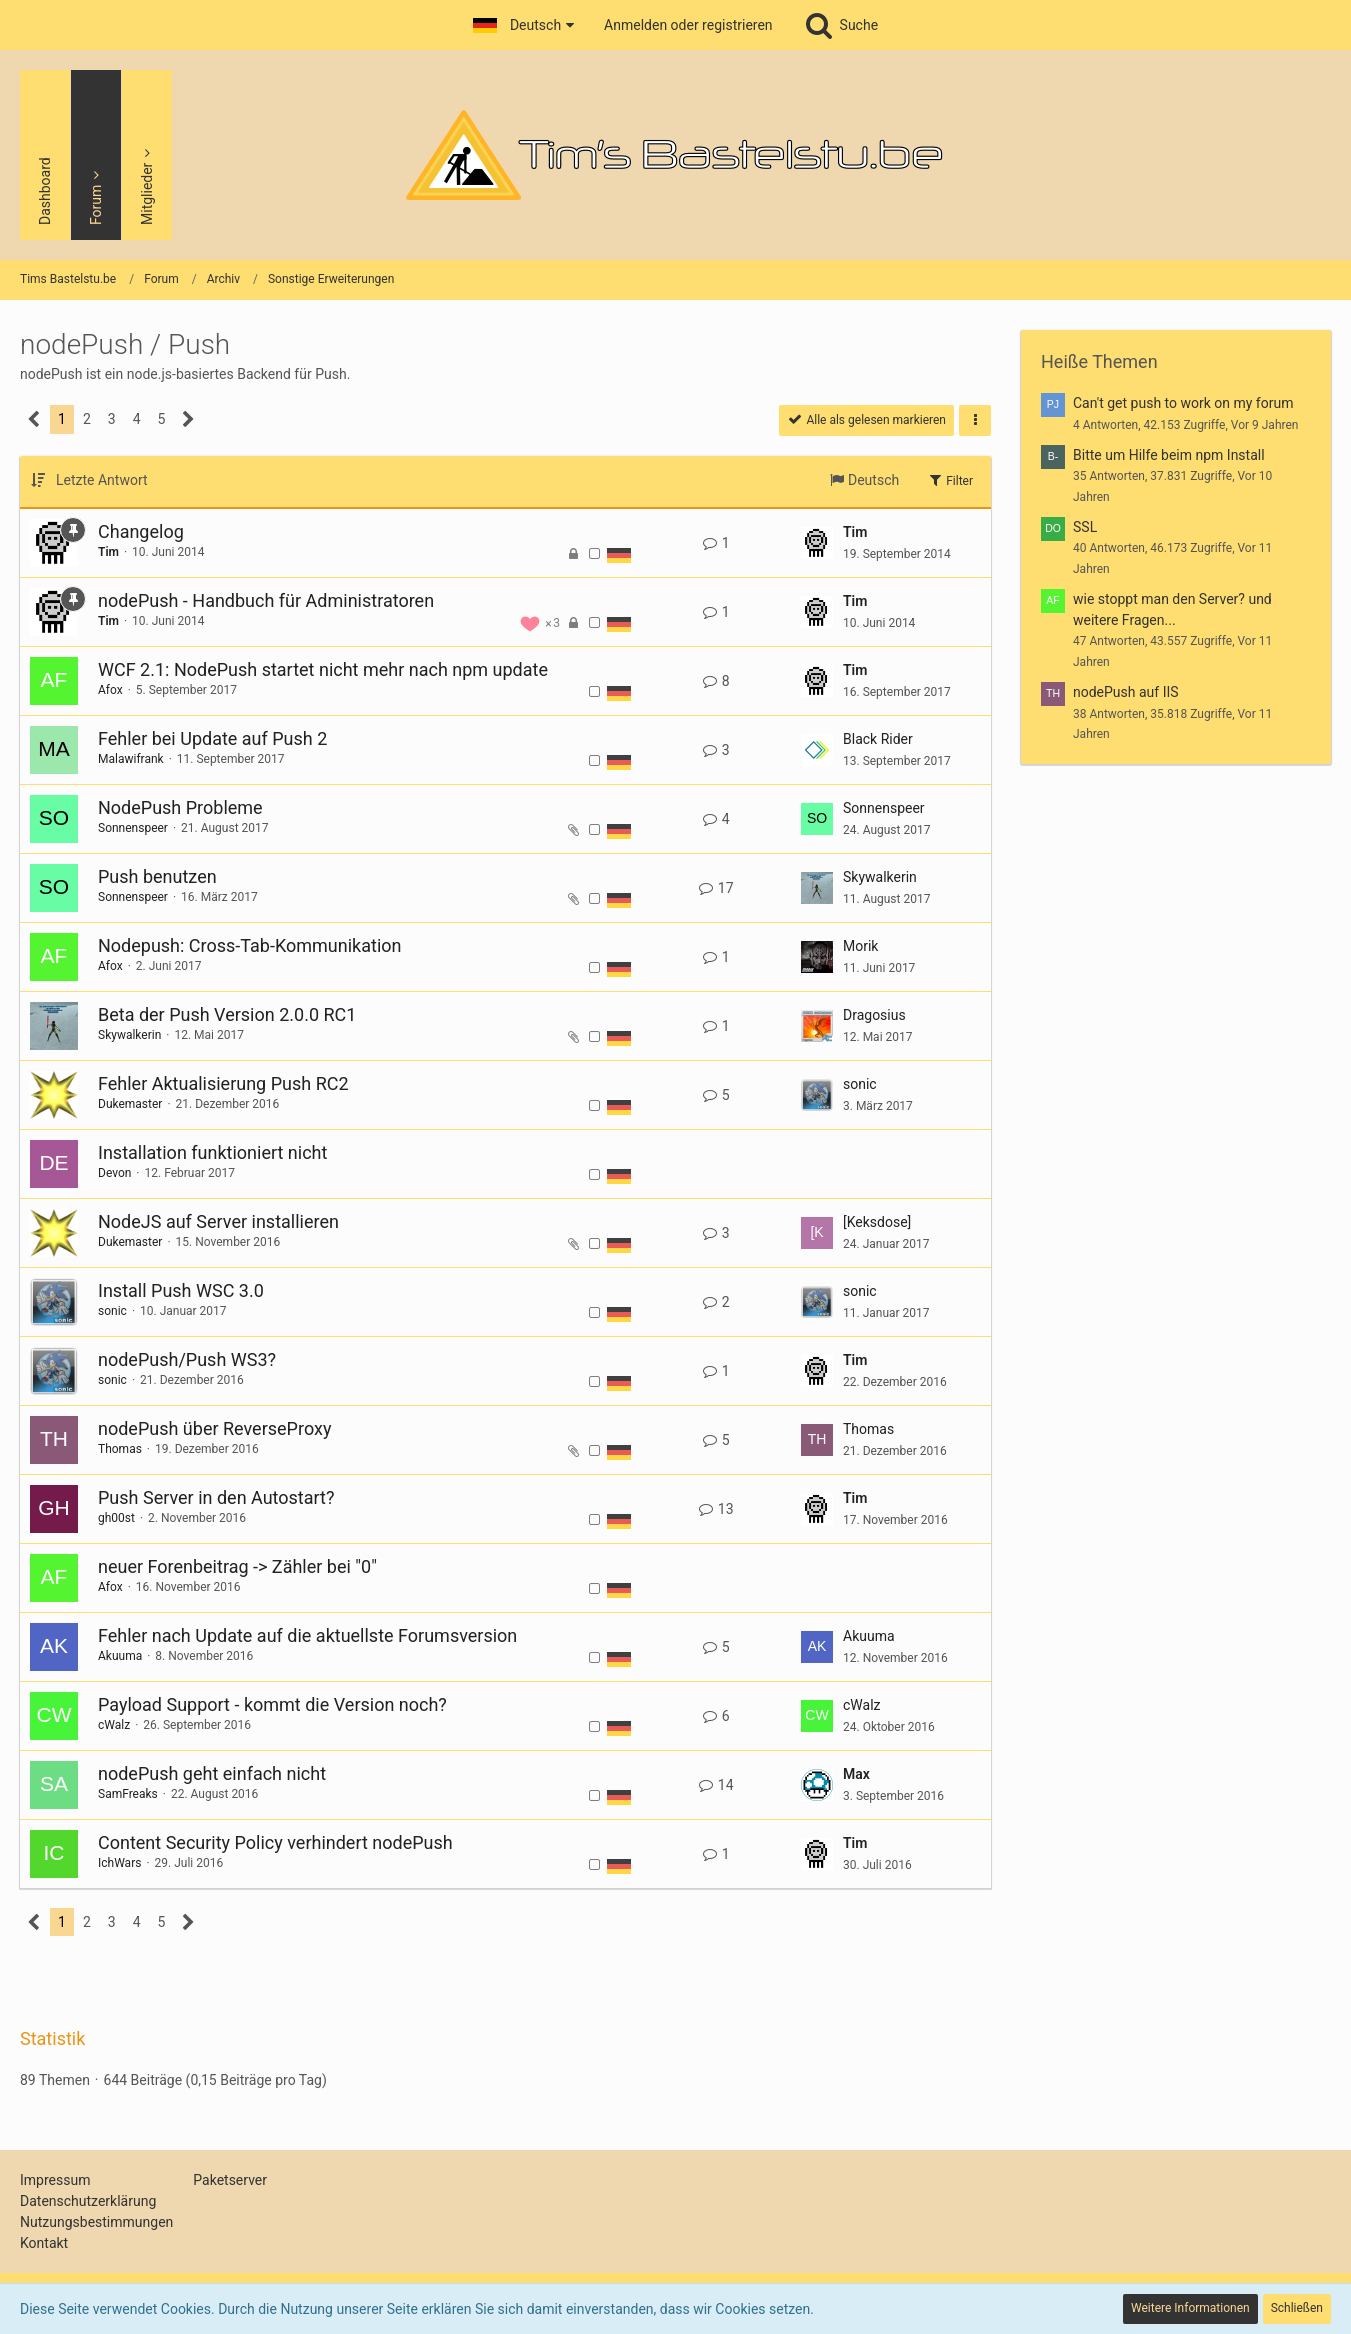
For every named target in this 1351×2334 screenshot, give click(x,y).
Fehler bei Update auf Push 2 (212, 738)
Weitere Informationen (1190, 2308)
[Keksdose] (877, 1222)
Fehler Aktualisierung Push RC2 (223, 1083)
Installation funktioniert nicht (212, 1152)
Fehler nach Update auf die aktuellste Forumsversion (307, 1635)
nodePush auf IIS (1126, 692)
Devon (114, 1173)
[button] (523, 25)
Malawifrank (131, 759)
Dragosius (874, 1015)
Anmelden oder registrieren (688, 25)
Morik (860, 946)
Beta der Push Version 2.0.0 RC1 (227, 1014)
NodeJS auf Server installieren (218, 1221)
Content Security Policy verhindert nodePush (275, 1842)
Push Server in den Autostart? (216, 1497)
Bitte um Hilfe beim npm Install (1169, 455)
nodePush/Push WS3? (187, 1359)
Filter (950, 480)
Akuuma (120, 1656)
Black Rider (878, 739)
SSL (1085, 527)
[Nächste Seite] (188, 419)
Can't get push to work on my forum (1183, 403)
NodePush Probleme (180, 807)
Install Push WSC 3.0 (181, 1290)
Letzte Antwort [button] (102, 480)
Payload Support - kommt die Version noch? (272, 1704)
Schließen (1297, 2308)
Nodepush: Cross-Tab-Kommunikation (249, 945)
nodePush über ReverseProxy (214, 1428)
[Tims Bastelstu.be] (675, 155)
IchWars (119, 1863)
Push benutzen (157, 876)
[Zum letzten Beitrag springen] (817, 543)
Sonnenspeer (133, 828)
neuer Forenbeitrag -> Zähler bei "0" (237, 1566)
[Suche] (841, 25)
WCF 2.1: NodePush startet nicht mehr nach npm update (323, 669)
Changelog (141, 531)
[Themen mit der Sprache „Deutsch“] (619, 554)
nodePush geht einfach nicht (212, 1773)
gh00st (116, 1518)
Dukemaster (130, 1104)
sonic (860, 1084)
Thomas (120, 1449)
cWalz (114, 1725)
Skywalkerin (880, 877)
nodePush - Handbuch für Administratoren (266, 600)
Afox (110, 690)
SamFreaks (128, 1794)
